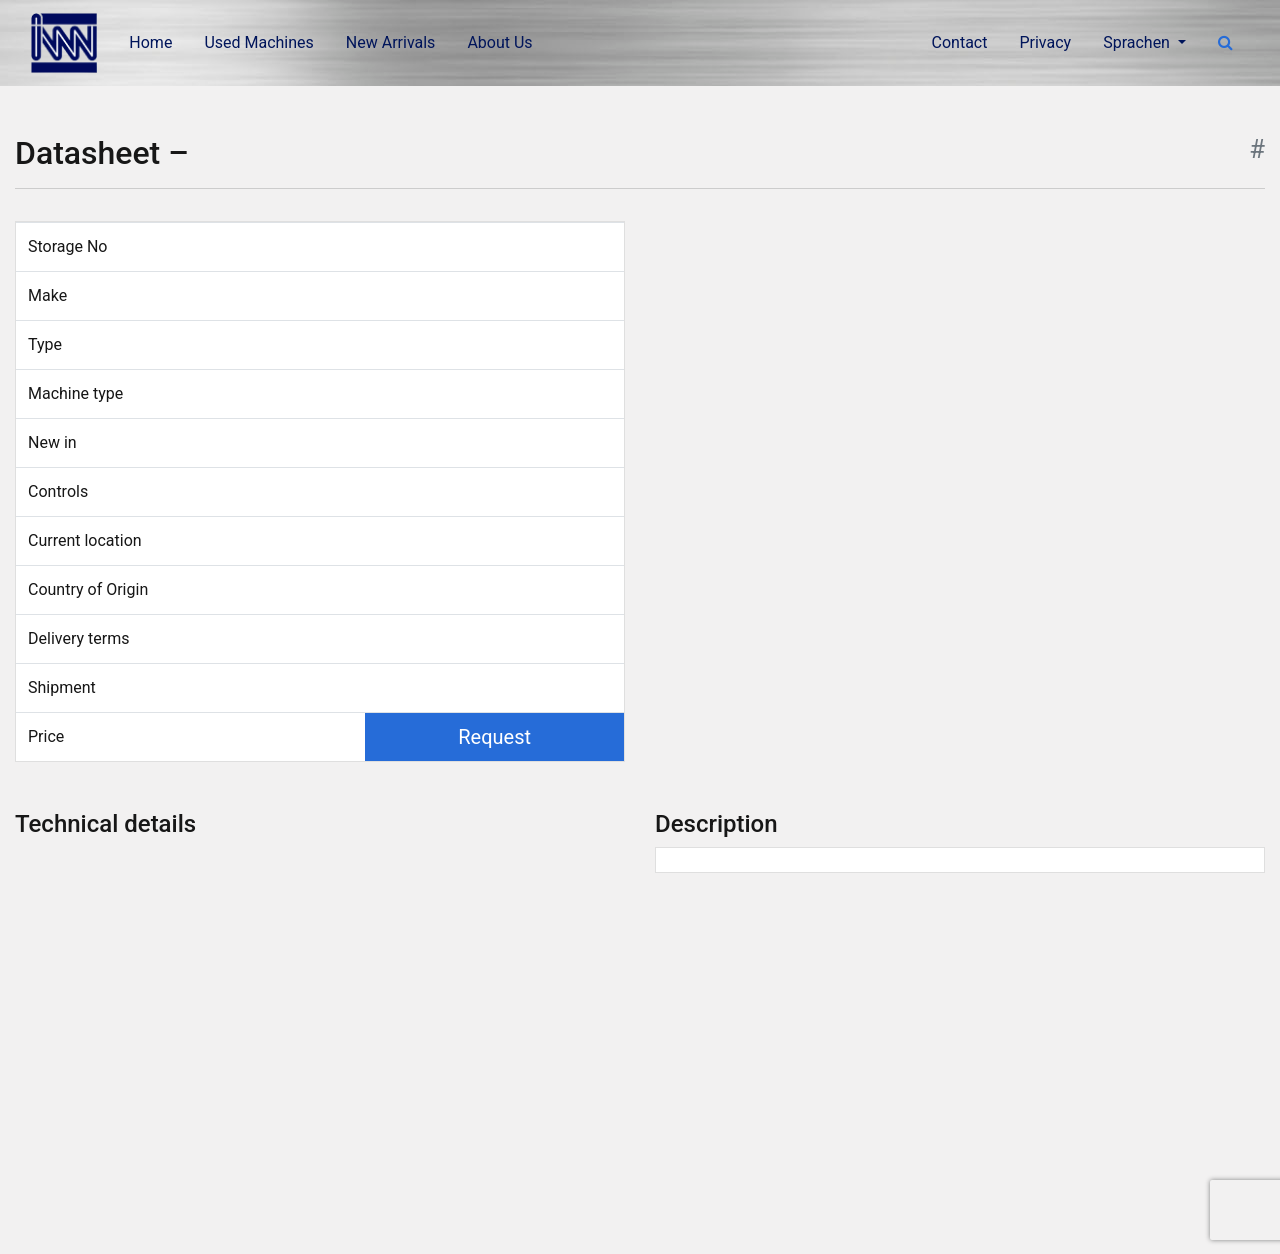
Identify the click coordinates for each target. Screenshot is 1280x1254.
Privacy (1045, 42)
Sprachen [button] (1138, 42)
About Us (499, 42)
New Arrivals (391, 42)
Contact (960, 42)
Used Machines (258, 42)
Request (494, 737)
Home (150, 42)
